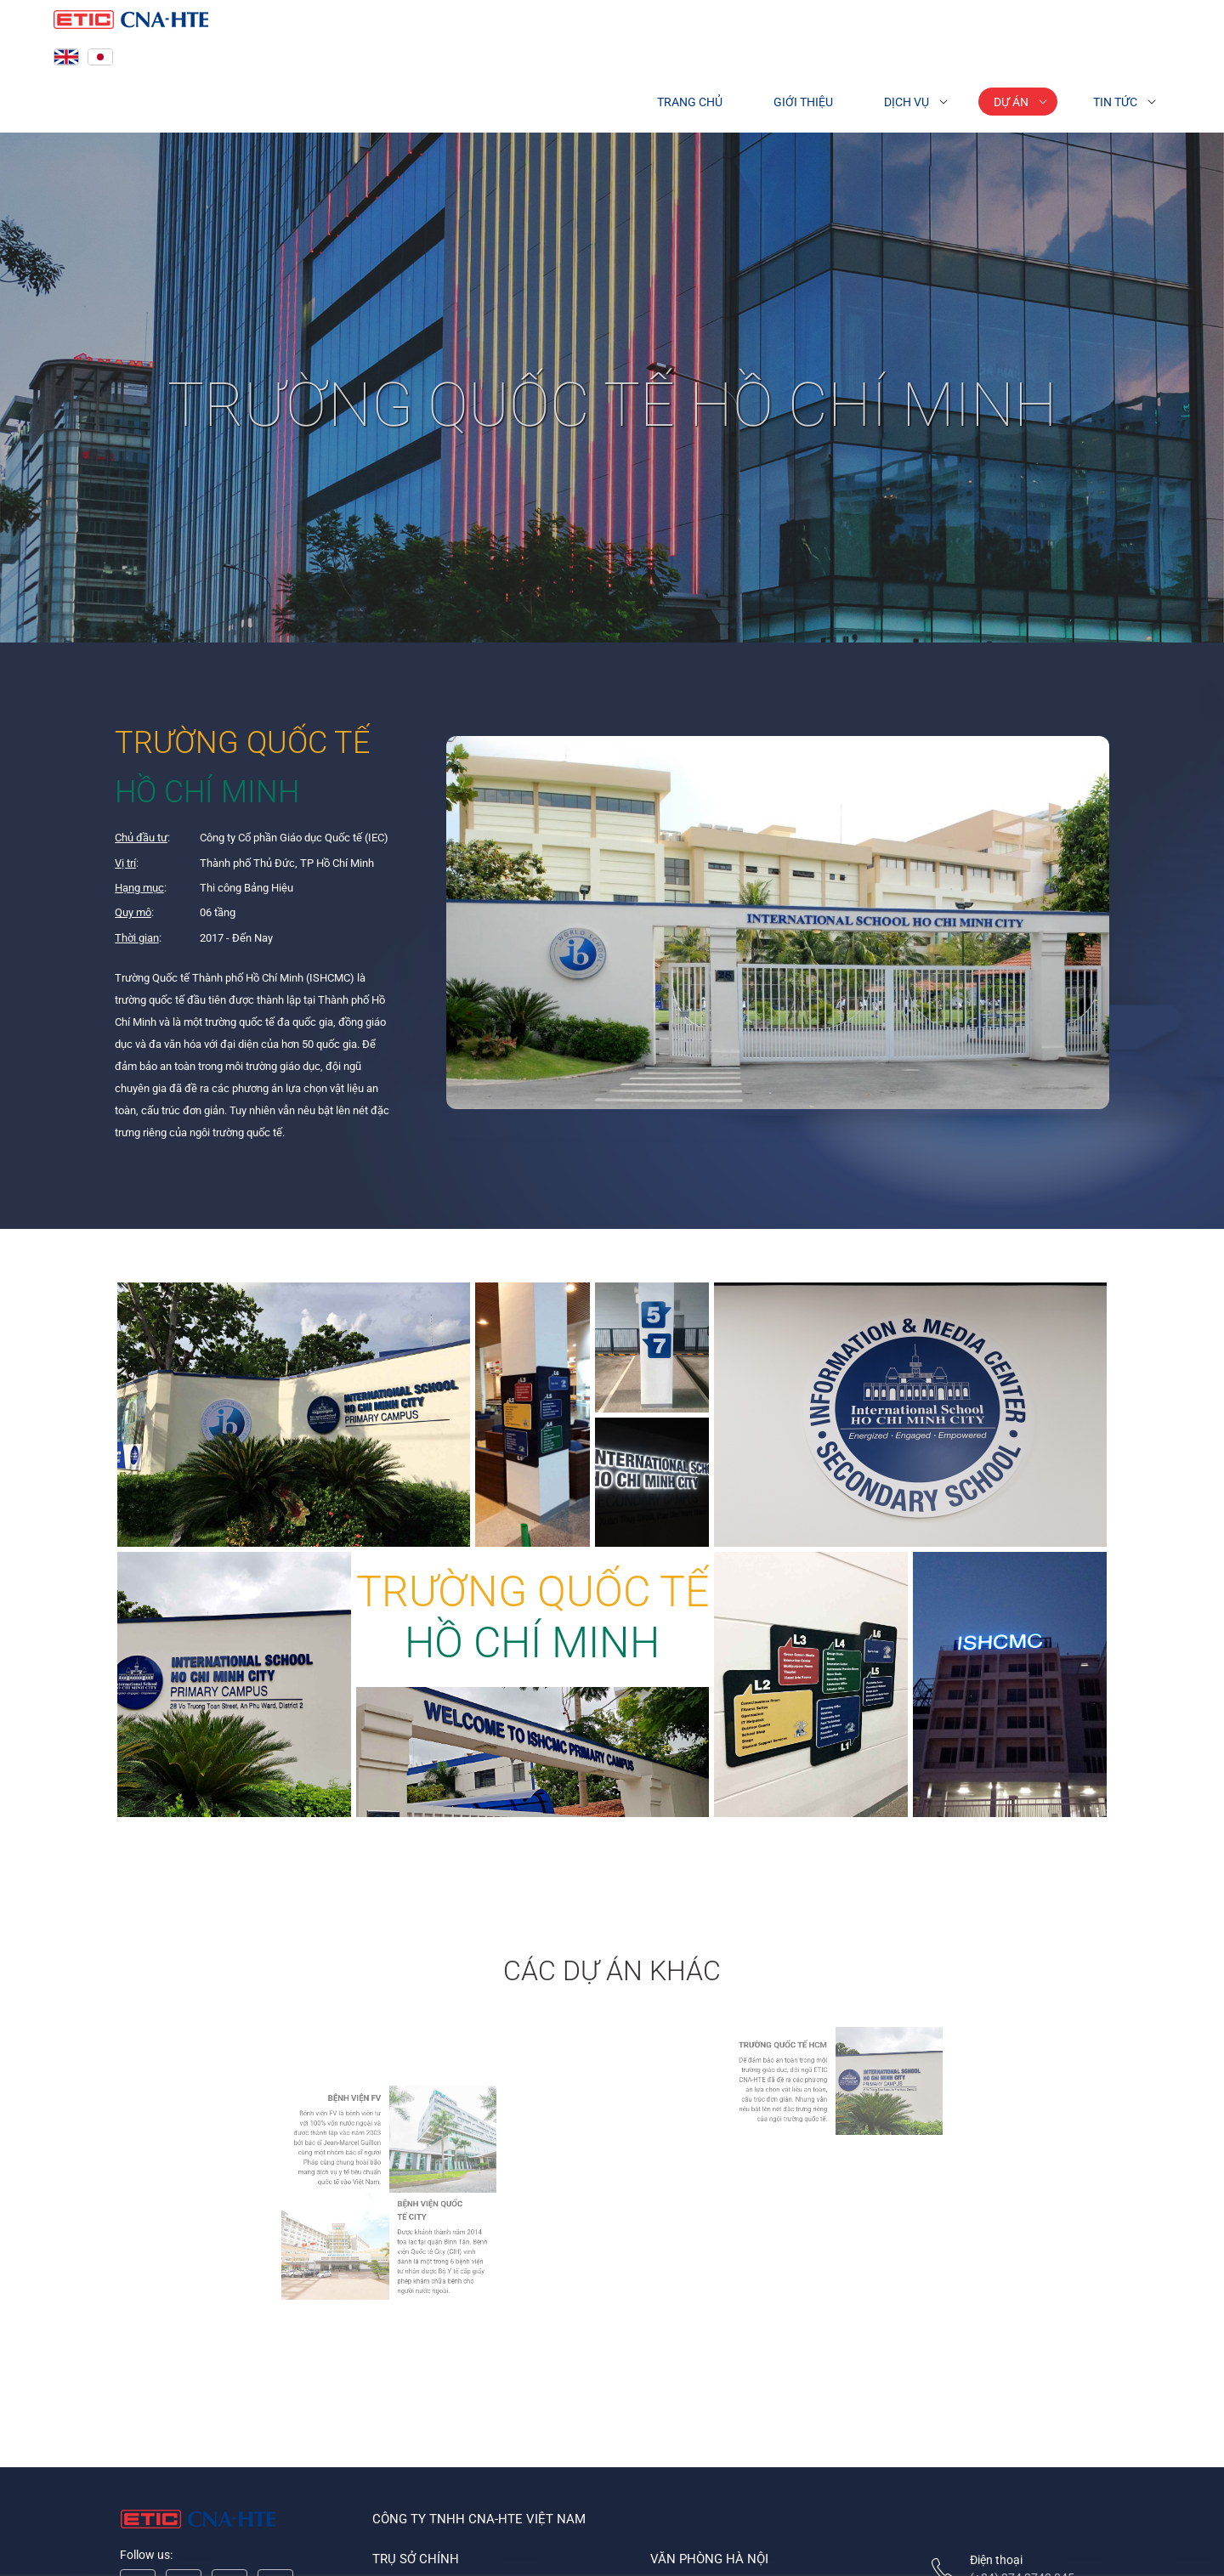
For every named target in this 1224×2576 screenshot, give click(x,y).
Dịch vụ (906, 102)
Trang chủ (689, 102)
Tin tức (1115, 102)
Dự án (1011, 102)
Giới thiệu (803, 102)
